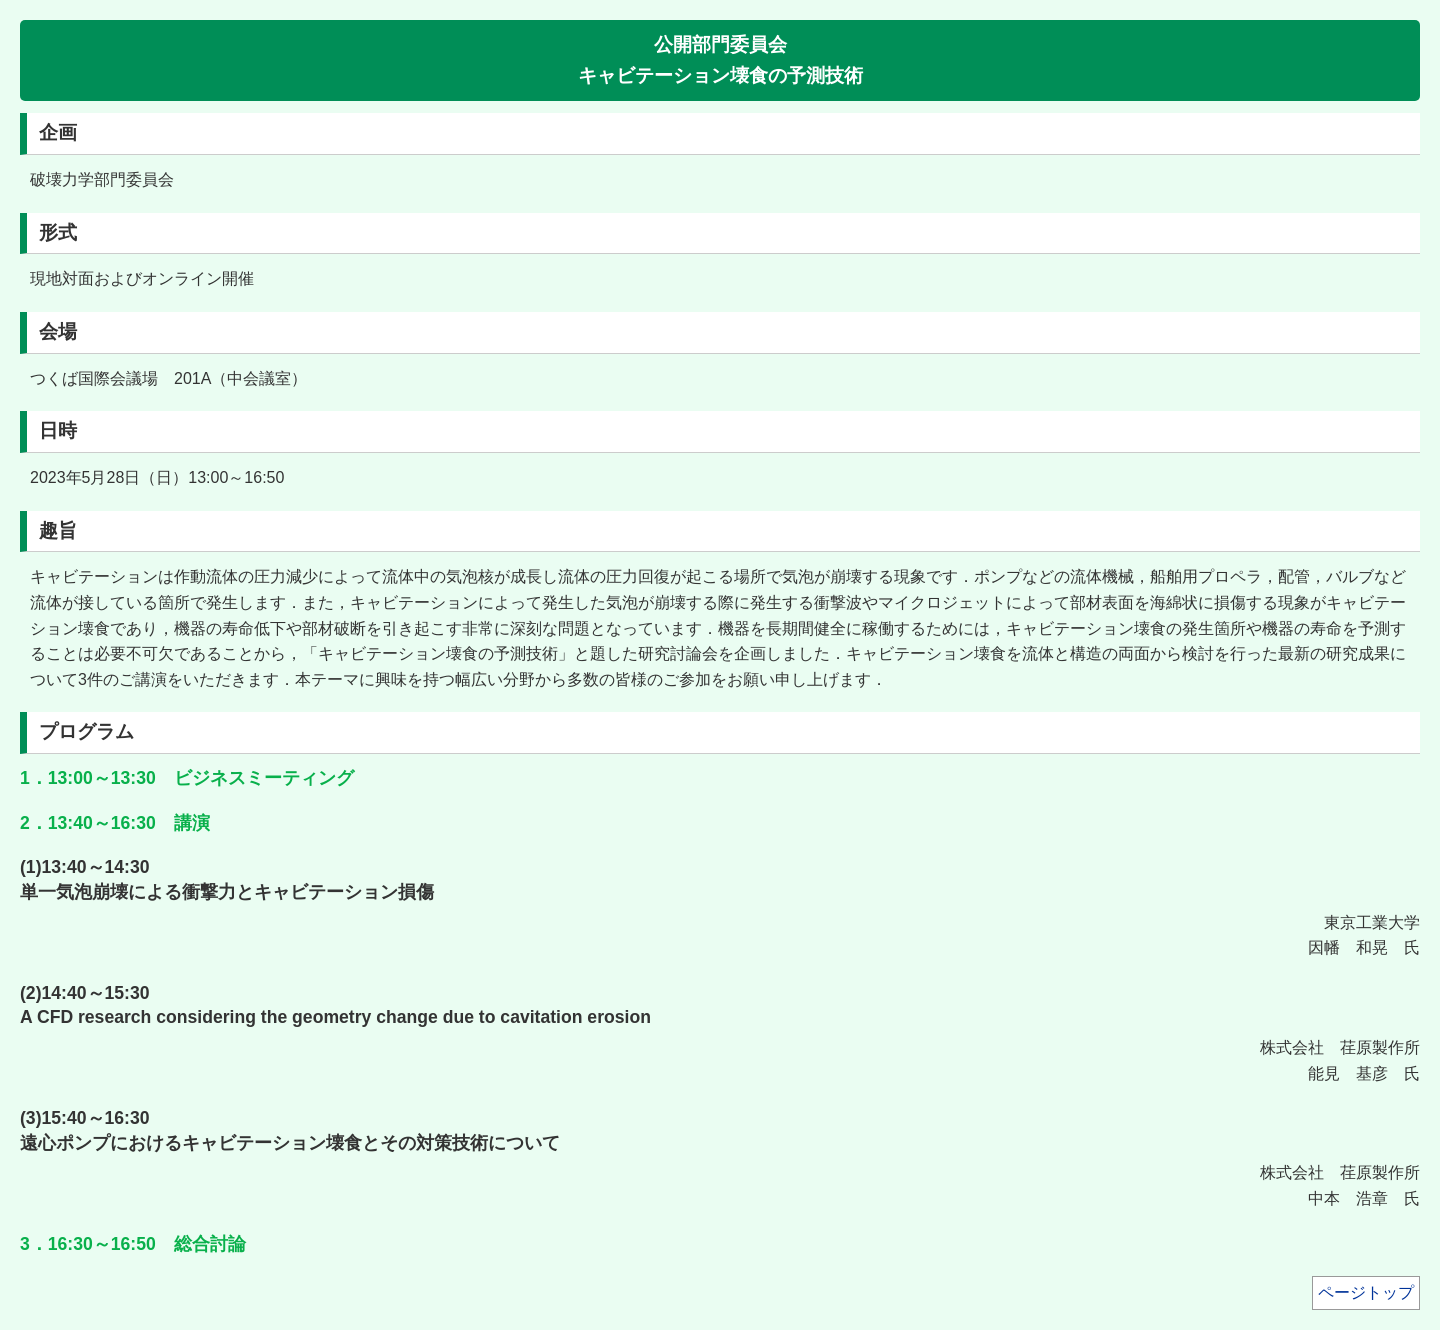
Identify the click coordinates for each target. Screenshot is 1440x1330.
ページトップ (1366, 1292)
